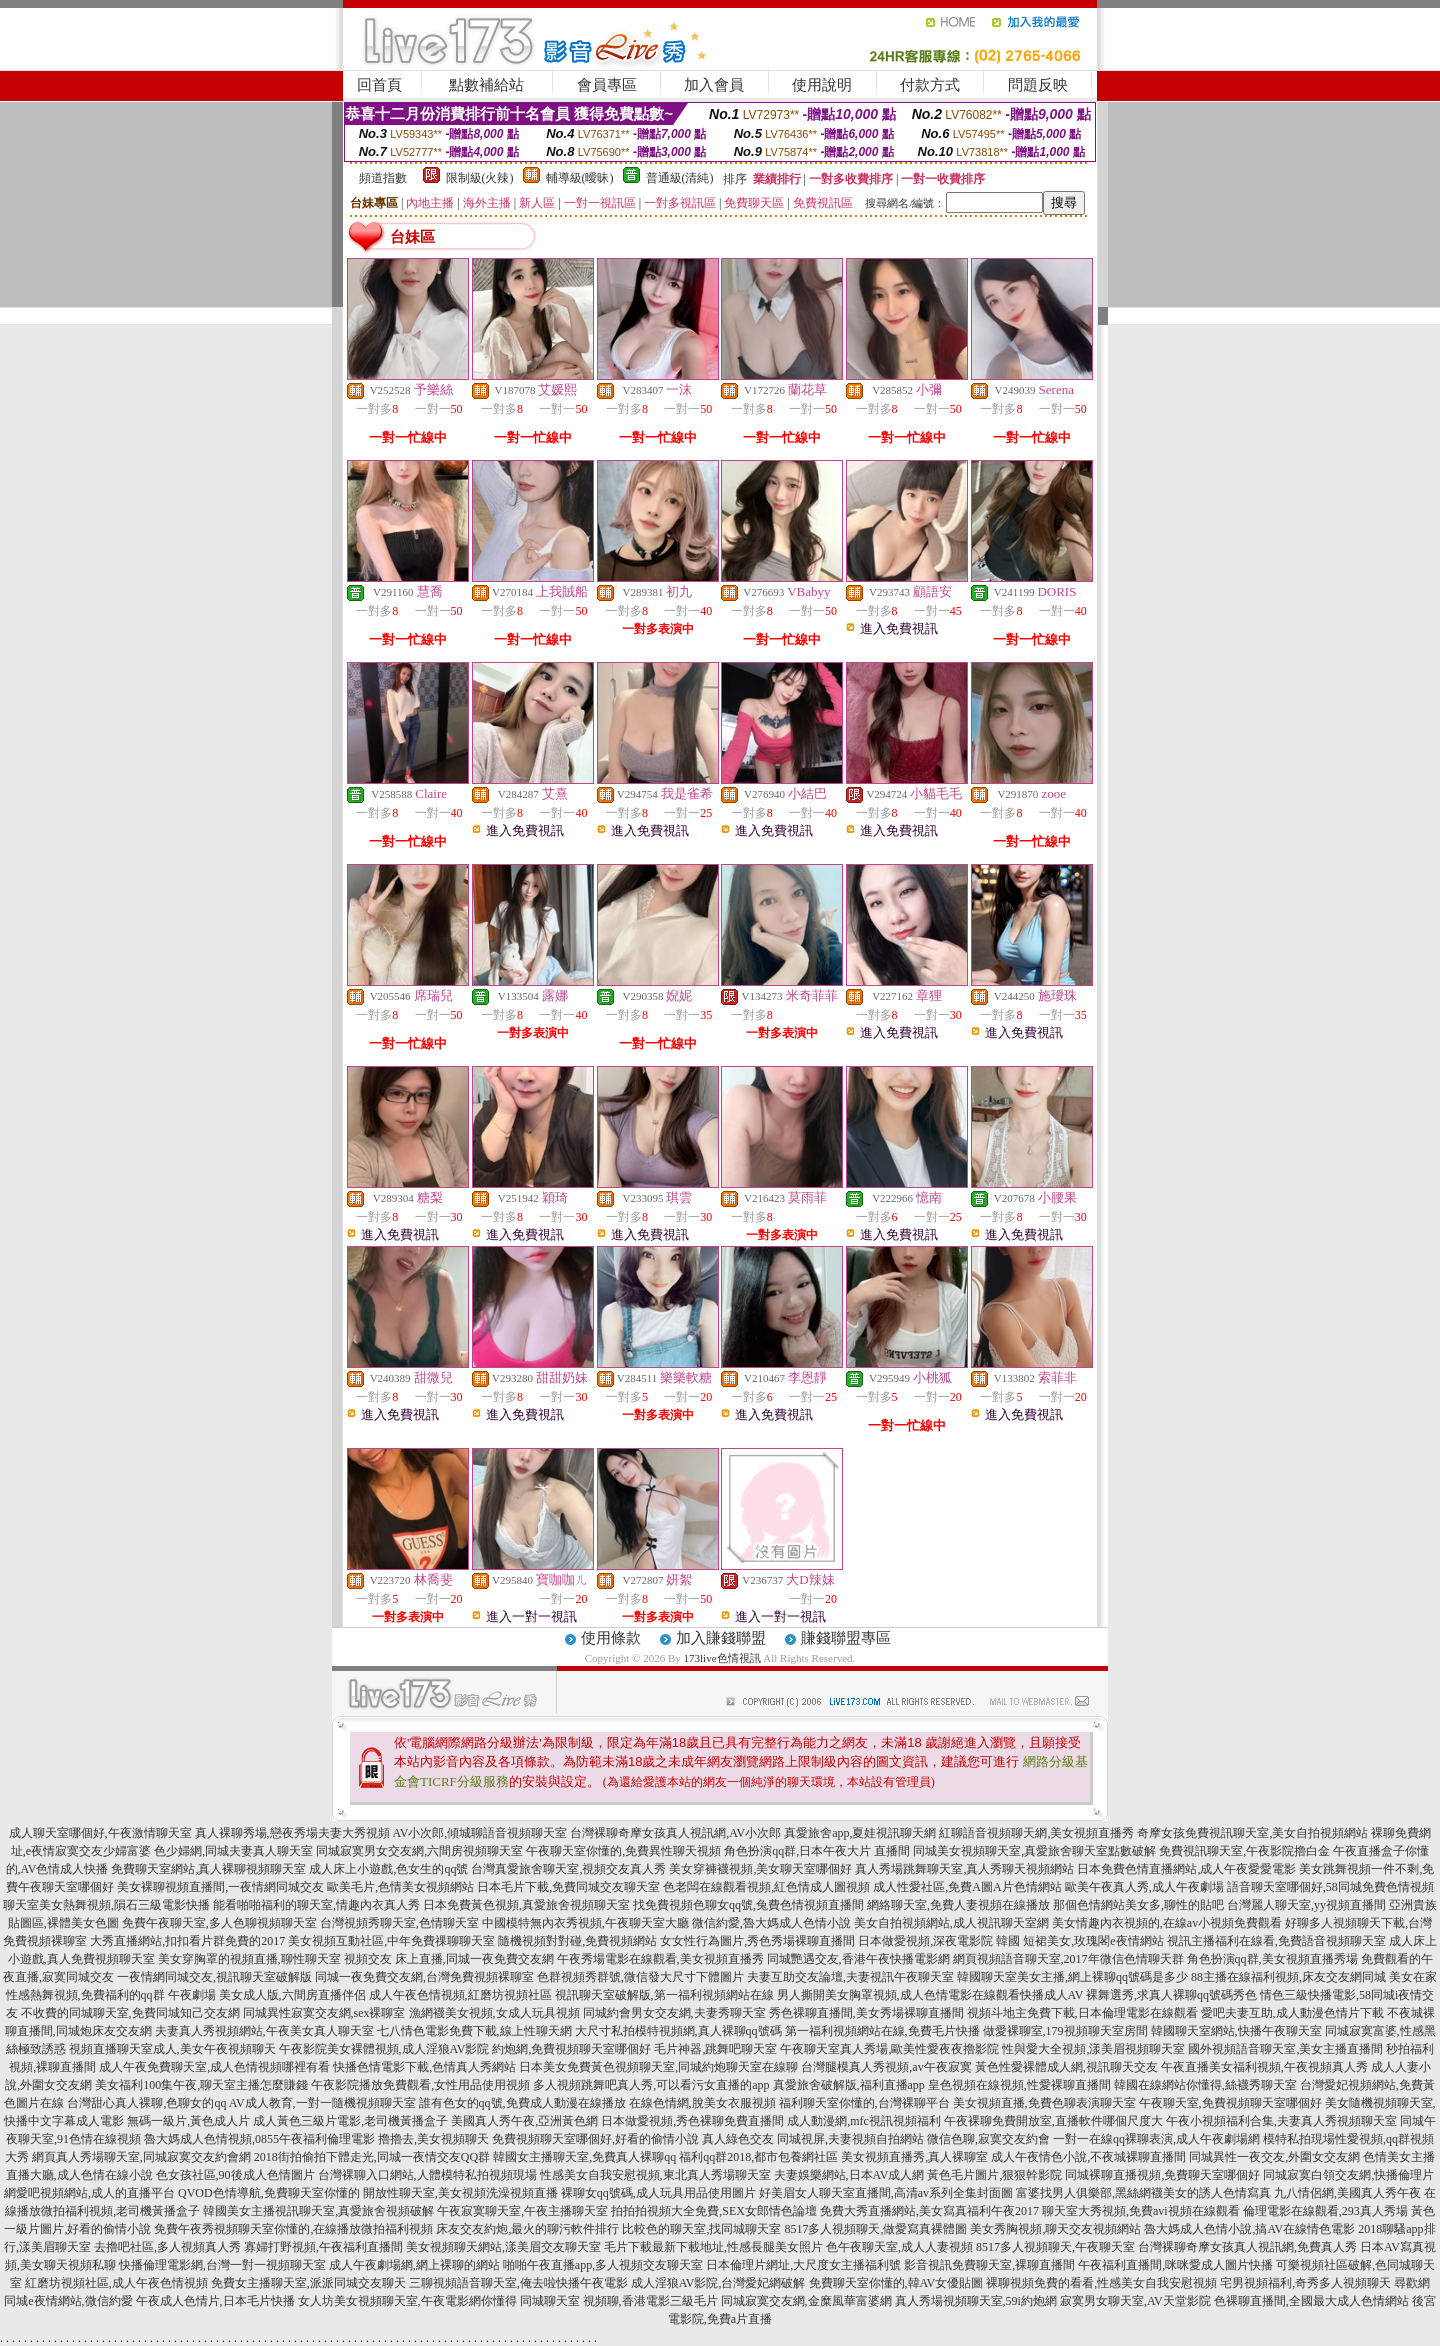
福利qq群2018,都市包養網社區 (758, 2157)
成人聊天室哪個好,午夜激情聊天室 (100, 1833)
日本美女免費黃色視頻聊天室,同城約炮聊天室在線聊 (658, 2067)
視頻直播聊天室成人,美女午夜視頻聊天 (172, 2049)
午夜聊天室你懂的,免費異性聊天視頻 (623, 1851)
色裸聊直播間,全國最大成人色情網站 (1311, 2301)
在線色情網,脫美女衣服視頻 (702, 2103)
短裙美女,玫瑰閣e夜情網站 (1093, 1941)
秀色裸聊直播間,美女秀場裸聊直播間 (866, 2013)
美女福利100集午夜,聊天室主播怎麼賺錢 (201, 2085)
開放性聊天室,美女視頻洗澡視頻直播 (460, 2193)
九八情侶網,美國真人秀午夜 (1347, 2193)
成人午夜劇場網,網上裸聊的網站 (414, 2265)
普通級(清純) (680, 178)
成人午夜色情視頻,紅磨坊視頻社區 (460, 1995)
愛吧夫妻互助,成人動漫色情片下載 (1292, 2013)
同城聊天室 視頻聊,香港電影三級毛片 (619, 2301)
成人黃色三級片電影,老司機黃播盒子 (350, 2121)
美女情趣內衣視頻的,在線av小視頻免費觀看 (1167, 1923)
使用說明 (822, 85)
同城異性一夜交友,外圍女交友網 (1274, 2157)
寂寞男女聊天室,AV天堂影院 (1135, 2301)
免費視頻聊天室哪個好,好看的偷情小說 (595, 2139)
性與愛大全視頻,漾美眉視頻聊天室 (1093, 2049)
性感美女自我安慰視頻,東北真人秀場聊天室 (655, 2175)
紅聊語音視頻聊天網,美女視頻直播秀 (1036, 1833)
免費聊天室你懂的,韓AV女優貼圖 (896, 2283)
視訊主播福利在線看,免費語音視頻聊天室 (1276, 1941)
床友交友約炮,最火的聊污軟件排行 (527, 2229)
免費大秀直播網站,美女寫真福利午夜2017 (929, 2211)
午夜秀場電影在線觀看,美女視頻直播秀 (660, 1959)
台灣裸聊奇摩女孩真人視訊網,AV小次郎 (675, 1833)
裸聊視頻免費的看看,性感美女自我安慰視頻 (1101, 2283)
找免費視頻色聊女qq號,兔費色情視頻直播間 (748, 1905)
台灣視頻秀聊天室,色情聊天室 (399, 1923)
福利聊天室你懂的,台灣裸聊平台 (864, 2103)
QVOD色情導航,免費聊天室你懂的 (269, 2193)
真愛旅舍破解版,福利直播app (849, 2085)
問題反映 (1038, 85)
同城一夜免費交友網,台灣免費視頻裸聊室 (424, 1977)
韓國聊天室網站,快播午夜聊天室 (1236, 2031)
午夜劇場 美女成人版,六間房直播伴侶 (267, 1995)
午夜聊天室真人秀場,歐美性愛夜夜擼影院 (889, 2049)
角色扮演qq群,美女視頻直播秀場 (1272, 1959)
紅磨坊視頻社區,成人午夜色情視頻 (116, 2283)
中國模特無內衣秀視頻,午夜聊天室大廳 (585, 1923)
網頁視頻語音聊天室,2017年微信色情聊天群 (1068, 1959)
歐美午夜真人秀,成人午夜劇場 (1144, 1887)
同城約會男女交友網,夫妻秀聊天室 (674, 2013)
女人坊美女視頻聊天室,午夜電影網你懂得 (407, 2301)
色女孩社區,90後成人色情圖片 (235, 2175)
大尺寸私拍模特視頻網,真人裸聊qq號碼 (678, 2031)
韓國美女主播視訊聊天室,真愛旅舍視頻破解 (318, 2211)
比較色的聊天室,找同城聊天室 (701, 2229)
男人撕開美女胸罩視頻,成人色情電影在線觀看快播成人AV (930, 1995)
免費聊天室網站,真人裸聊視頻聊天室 (208, 1869)
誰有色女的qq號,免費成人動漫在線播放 (522, 2103)
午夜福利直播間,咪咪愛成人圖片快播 (1175, 2265)
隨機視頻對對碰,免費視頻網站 (577, 1941)
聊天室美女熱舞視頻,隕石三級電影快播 (106, 1905)
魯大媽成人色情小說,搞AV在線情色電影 (1249, 2229)
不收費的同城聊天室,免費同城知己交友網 (130, 2013)
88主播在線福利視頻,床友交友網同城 (1288, 1977)
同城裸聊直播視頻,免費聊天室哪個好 (1162, 2175)
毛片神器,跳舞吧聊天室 (715, 2049)
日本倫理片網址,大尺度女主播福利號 (803, 2265)
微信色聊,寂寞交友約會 (988, 2139)
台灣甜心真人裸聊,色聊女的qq (146, 2103)
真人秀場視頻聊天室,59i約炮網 (976, 2301)
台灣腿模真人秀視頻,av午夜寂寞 (886, 2067)
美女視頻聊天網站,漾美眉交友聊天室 (503, 2247)
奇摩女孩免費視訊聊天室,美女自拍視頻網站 (1252, 1833)
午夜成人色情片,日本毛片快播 (215, 2301)
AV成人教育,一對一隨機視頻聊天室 (322, 2103)
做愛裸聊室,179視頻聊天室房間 (1065, 2031)
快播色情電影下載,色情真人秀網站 (424, 2067)
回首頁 (379, 85)
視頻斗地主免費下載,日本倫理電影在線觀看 (1082, 2013)
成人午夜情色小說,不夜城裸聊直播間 (1088, 2157)
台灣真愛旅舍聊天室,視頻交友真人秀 (568, 1869)
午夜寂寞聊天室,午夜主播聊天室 (522, 2211)
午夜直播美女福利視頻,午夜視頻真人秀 (1264, 2067)
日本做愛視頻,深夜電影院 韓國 (939, 1941)
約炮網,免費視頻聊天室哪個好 (571, 2049)
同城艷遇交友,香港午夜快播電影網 (858, 1959)
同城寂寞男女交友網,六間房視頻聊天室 (419, 1851)
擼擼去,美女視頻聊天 (433, 2139)
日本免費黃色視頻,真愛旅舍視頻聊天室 (526, 1905)
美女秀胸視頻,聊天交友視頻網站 (1055, 2229)
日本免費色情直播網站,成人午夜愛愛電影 (1186, 1869)
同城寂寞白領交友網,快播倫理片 (1348, 2175)
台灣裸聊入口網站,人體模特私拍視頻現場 (427, 2175)
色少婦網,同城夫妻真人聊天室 (233, 1851)
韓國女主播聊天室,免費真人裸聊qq (584, 2157)
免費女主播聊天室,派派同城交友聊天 (308, 2283)
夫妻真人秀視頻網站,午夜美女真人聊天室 (264, 2031)
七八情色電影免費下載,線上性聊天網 (474, 2031)
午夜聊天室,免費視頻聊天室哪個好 (1230, 2103)
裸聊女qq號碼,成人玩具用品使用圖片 (658, 2193)
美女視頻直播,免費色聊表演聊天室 (1044, 2103)
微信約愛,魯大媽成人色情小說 (771, 1923)
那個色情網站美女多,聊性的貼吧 (1138, 1905)
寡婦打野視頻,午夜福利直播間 (323, 2247)
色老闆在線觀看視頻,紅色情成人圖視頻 (766, 1887)
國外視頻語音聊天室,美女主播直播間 (1285, 2049)
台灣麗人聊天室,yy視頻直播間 (1306, 1905)
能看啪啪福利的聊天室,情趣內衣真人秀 (316, 1905)
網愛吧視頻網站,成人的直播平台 (89, 2193)
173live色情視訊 (722, 1658)
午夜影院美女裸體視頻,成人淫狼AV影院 (384, 2049)
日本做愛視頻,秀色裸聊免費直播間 (692, 2121)
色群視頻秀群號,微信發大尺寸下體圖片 (640, 1977)
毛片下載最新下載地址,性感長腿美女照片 (713, 2247)
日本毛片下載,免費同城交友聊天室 (568, 1887)
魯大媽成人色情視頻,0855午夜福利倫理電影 (259, 2139)
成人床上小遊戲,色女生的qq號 (388, 1869)
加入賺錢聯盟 (721, 1638)
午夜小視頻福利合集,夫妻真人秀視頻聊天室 (1281, 2121)
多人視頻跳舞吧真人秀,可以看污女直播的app (651, 2085)
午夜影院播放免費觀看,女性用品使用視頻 (420, 2085)
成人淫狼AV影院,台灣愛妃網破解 (718, 2283)
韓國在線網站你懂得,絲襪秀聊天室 (1205, 2085)
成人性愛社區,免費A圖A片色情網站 (967, 1887)
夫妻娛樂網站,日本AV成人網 (849, 2175)
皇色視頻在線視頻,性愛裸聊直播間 (1019, 2085)
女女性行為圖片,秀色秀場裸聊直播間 (757, 1941)
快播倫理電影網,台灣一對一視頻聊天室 (222, 2265)
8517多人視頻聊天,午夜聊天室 (1055, 2247)
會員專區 (607, 85)
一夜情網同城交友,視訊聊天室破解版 (214, 1977)
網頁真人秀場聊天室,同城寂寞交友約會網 (141, 2157)
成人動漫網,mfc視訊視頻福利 (864, 2121)
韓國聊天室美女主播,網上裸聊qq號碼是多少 (1072, 1977)
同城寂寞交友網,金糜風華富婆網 (806, 2301)
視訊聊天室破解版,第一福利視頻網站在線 (664, 1995)
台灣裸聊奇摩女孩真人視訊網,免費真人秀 (1247, 2247)
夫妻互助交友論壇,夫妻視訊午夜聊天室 (850, 1977)
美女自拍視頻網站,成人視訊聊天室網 (951, 1923)
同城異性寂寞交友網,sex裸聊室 (324, 2013)
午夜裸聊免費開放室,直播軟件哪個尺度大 (1053, 2121)
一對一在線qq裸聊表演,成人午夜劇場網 (1156, 2139)
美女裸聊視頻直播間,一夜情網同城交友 (220, 1887)
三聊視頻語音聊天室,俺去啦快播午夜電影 (518, 2283)
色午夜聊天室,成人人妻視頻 (899, 2247)
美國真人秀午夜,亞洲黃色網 (524, 2121)
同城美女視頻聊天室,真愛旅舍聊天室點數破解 (1034, 1851)
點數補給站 (486, 85)
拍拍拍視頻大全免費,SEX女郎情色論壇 (714, 2211)
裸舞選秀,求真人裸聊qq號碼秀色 (1171, 1995)
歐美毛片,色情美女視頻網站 (400, 1887)
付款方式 (930, 85)
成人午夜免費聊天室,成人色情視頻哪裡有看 (214, 2067)
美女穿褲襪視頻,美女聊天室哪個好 (760, 1869)
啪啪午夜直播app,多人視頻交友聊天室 (603, 2265)
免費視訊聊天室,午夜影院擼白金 (1244, 1851)
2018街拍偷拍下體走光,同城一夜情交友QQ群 (372, 2157)
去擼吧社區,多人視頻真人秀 (167, 2247)
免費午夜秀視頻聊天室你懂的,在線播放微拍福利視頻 (293, 2229)
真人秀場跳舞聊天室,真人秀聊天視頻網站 (964, 1869)
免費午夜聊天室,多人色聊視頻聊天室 (219, 1923)
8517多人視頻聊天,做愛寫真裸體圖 (875, 2229)
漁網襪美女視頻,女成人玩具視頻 (494, 2013)
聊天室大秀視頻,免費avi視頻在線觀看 (1141, 2211)
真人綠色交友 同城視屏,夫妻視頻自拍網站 (813, 2139)
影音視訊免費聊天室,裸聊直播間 (989, 2265)
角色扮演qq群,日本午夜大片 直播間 (817, 1851)
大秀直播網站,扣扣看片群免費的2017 (187, 1941)
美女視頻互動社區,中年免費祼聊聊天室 (391, 1941)
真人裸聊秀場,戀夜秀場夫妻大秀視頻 (292, 1833)
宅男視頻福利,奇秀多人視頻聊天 (1305, 2283)
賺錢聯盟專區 (846, 1638)
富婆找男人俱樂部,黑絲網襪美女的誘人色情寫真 (1143, 2193)
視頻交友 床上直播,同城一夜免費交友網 (449, 1959)
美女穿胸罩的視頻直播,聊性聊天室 (249, 1959)
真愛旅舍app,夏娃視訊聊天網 (860, 1833)
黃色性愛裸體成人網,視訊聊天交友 (1066, 2067)
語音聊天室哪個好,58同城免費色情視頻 (1330, 1887)
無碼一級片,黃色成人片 (188, 2121)
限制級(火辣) (480, 178)
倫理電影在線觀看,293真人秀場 (1325, 2211)
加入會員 (714, 85)
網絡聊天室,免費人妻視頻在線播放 (958, 1905)
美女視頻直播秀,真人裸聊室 (914, 2157)
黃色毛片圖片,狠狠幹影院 (994, 2175)
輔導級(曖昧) (580, 178)
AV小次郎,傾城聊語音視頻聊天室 (480, 1833)
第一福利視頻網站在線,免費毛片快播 (882, 2031)
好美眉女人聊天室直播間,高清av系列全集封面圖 (886, 2193)
